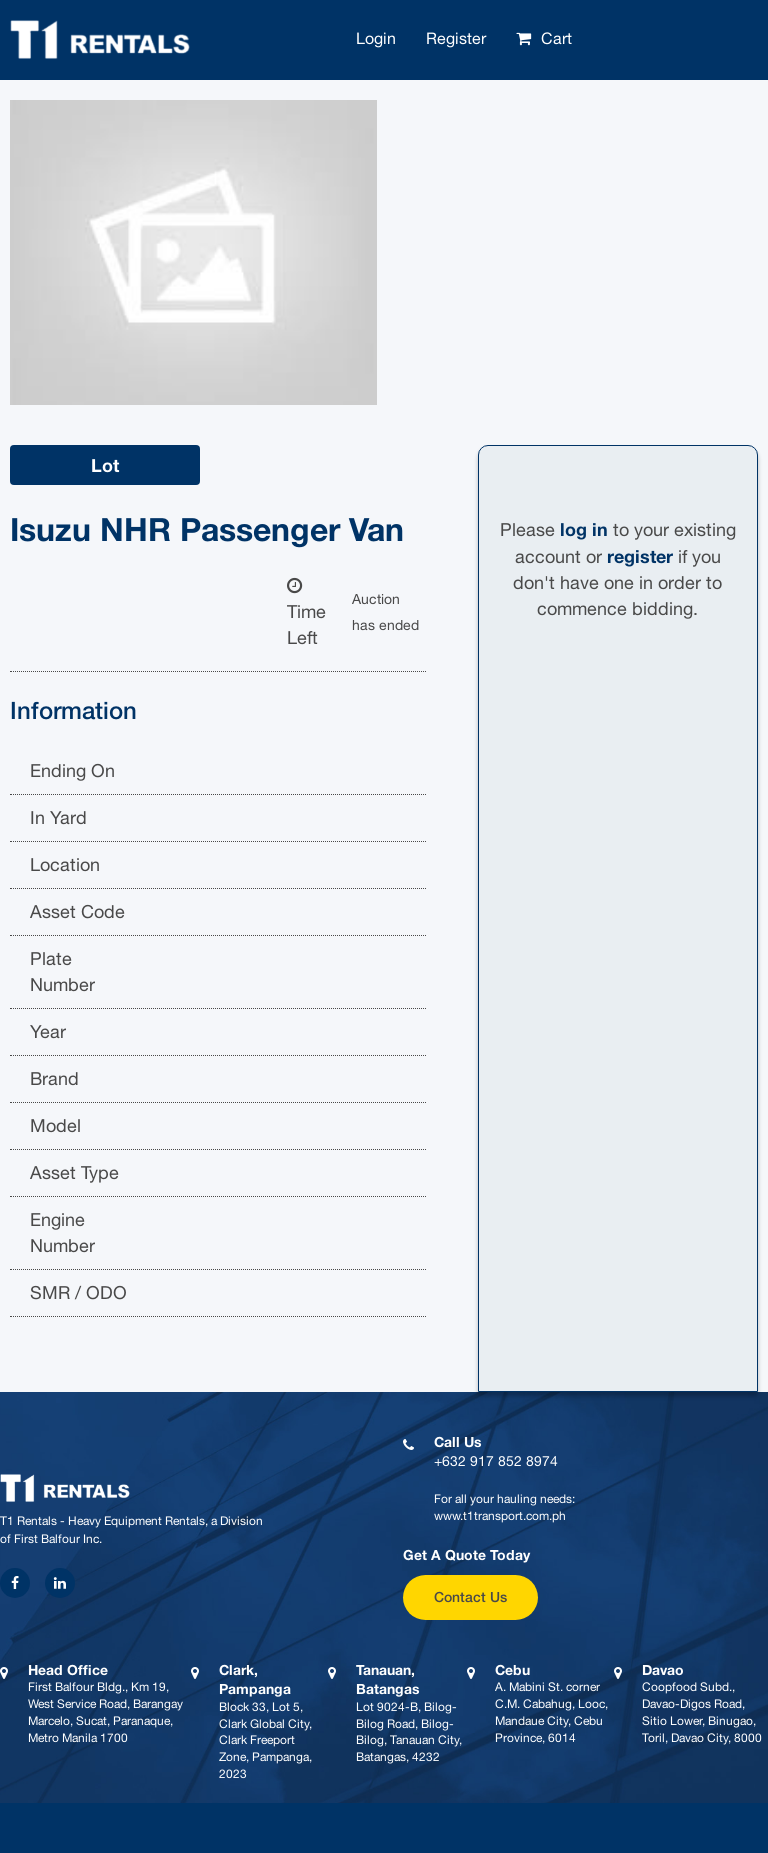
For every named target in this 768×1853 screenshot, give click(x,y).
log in (584, 529)
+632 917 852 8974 (496, 1461)
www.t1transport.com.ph (500, 1516)
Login (376, 38)
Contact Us (470, 1596)
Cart (556, 38)
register (640, 556)
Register (456, 38)
